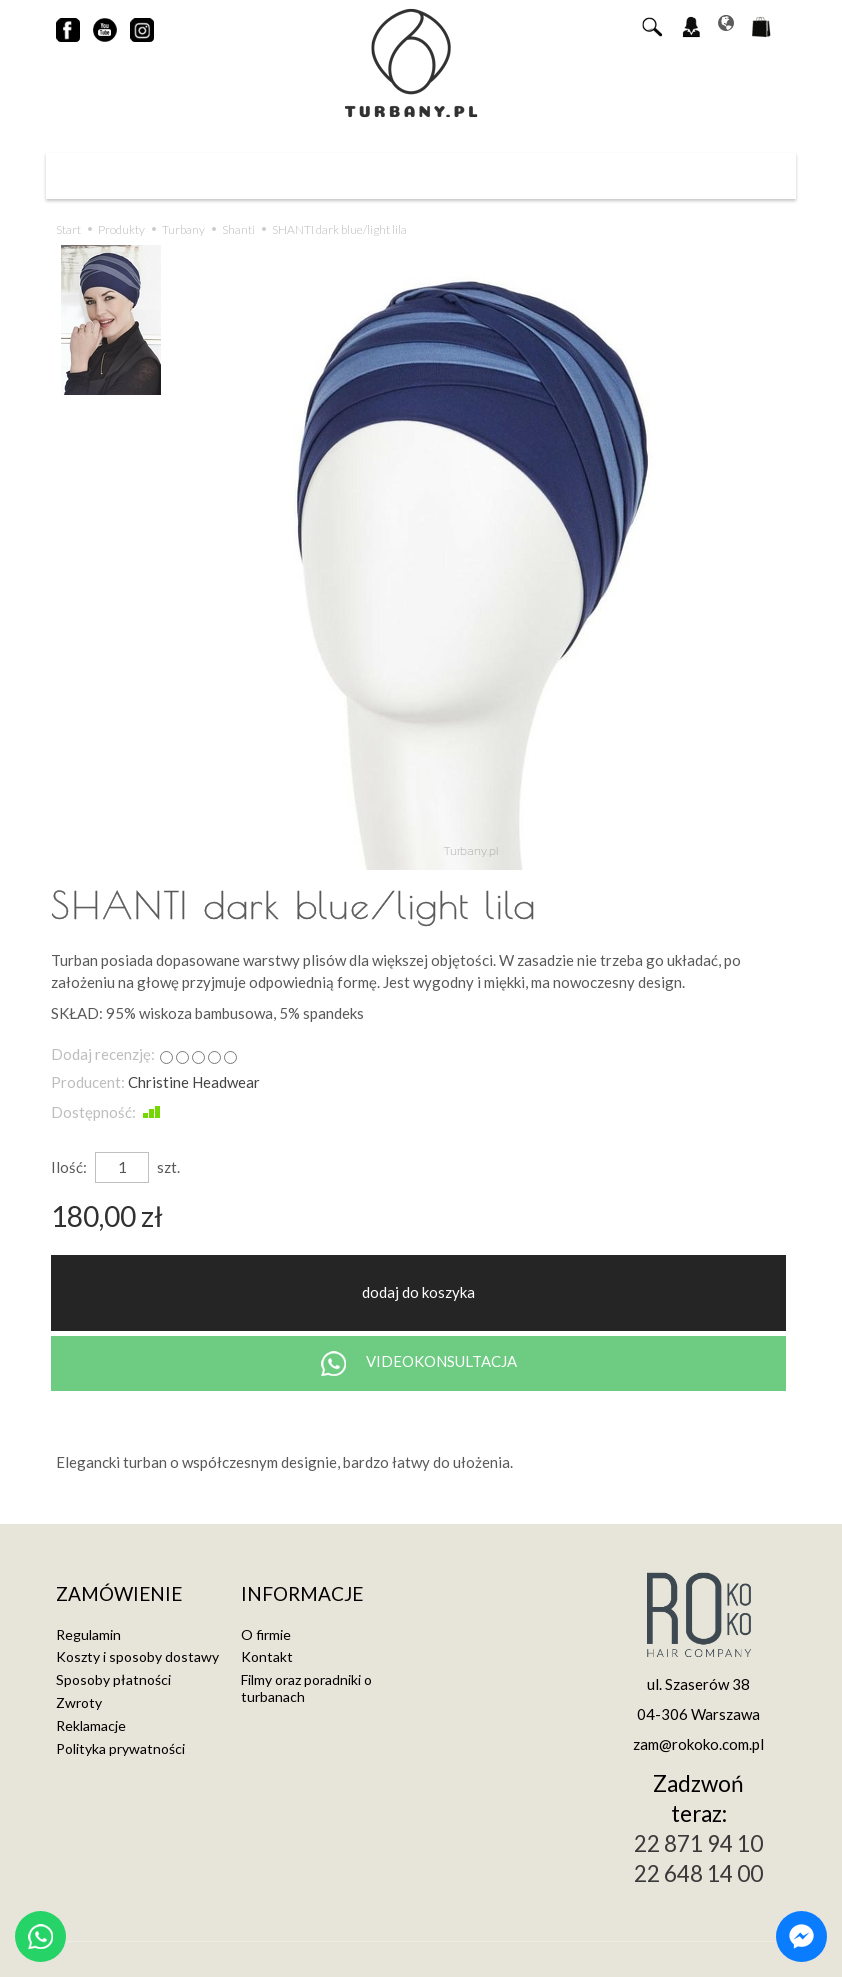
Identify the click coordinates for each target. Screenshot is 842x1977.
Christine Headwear (194, 1082)
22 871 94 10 (698, 1843)
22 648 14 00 (698, 1873)
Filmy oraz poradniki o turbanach (306, 1688)
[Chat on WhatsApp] (40, 1936)
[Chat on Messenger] (801, 1936)
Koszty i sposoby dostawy (137, 1656)
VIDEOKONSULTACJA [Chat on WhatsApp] (419, 1363)
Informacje (302, 1594)
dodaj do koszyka (418, 1292)
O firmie (266, 1634)
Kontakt (267, 1656)
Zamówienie (119, 1594)
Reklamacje (91, 1725)
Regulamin (88, 1634)
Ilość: (69, 1167)
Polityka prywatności (120, 1748)
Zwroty (79, 1702)
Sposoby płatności (113, 1679)
